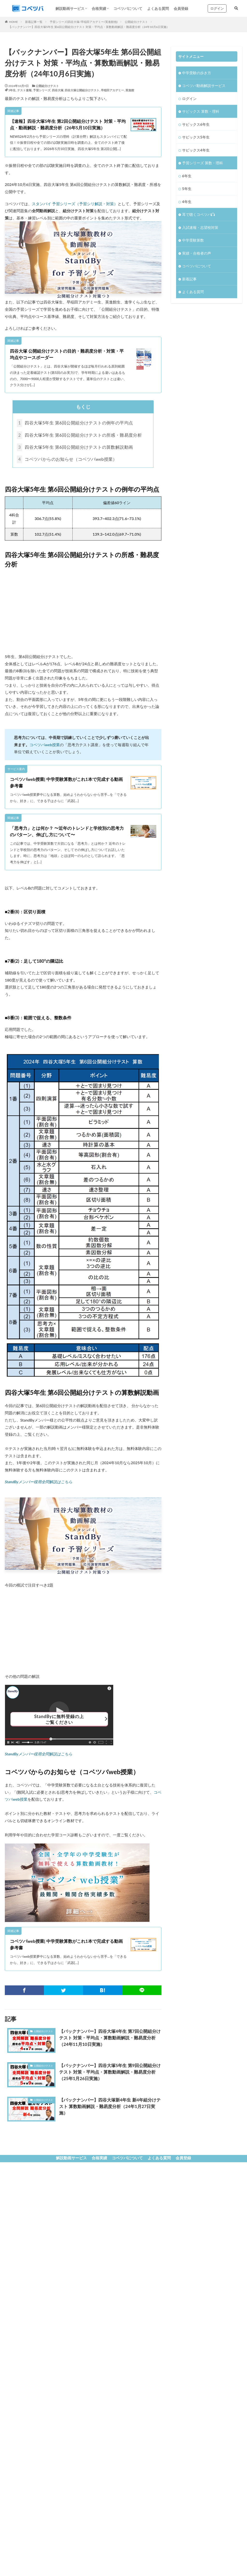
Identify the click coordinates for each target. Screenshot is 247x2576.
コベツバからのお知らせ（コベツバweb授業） (67, 460)
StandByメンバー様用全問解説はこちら (38, 1482)
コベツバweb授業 (44, 745)
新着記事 (189, 279)
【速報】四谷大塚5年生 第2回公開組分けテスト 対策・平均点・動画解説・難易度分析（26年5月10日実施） (68, 124)
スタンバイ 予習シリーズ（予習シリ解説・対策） (75, 203)
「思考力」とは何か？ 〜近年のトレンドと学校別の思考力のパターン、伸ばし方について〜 (67, 832)
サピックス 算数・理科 (200, 111)
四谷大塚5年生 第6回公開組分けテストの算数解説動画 (75, 448)
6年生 (187, 176)
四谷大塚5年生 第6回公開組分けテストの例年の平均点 (75, 423)
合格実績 (99, 8)
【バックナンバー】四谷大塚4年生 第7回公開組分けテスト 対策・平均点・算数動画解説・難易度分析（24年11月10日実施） (110, 2038)
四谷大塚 (57, 90)
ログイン (217, 8)
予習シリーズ (41, 90)
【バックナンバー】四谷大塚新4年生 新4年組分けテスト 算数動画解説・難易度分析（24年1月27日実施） (110, 2107)
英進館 (129, 90)
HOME (13, 22)
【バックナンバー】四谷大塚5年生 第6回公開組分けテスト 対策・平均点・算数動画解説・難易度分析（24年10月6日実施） (88, 27)
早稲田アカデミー (112, 90)
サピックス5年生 (196, 137)
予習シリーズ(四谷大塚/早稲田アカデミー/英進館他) (83, 22)
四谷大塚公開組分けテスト (82, 90)
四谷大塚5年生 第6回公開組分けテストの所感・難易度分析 (79, 435)
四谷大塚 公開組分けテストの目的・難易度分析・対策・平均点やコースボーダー (67, 354)
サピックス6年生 (196, 124)
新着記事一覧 (33, 22)
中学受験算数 (193, 240)
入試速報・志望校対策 (200, 227)
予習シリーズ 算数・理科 (202, 163)
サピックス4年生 (196, 150)
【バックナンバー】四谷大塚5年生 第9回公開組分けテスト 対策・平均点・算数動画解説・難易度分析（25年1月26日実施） (110, 2072)
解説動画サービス (69, 8)
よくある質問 (158, 8)
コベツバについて (127, 8)
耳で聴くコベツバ (198, 214)
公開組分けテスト (136, 22)
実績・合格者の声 (196, 253)
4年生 (187, 201)
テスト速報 (24, 90)
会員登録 (181, 8)
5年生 (12, 90)
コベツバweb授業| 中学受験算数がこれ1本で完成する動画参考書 (66, 783)
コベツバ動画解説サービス (204, 85)
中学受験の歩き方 (196, 73)
